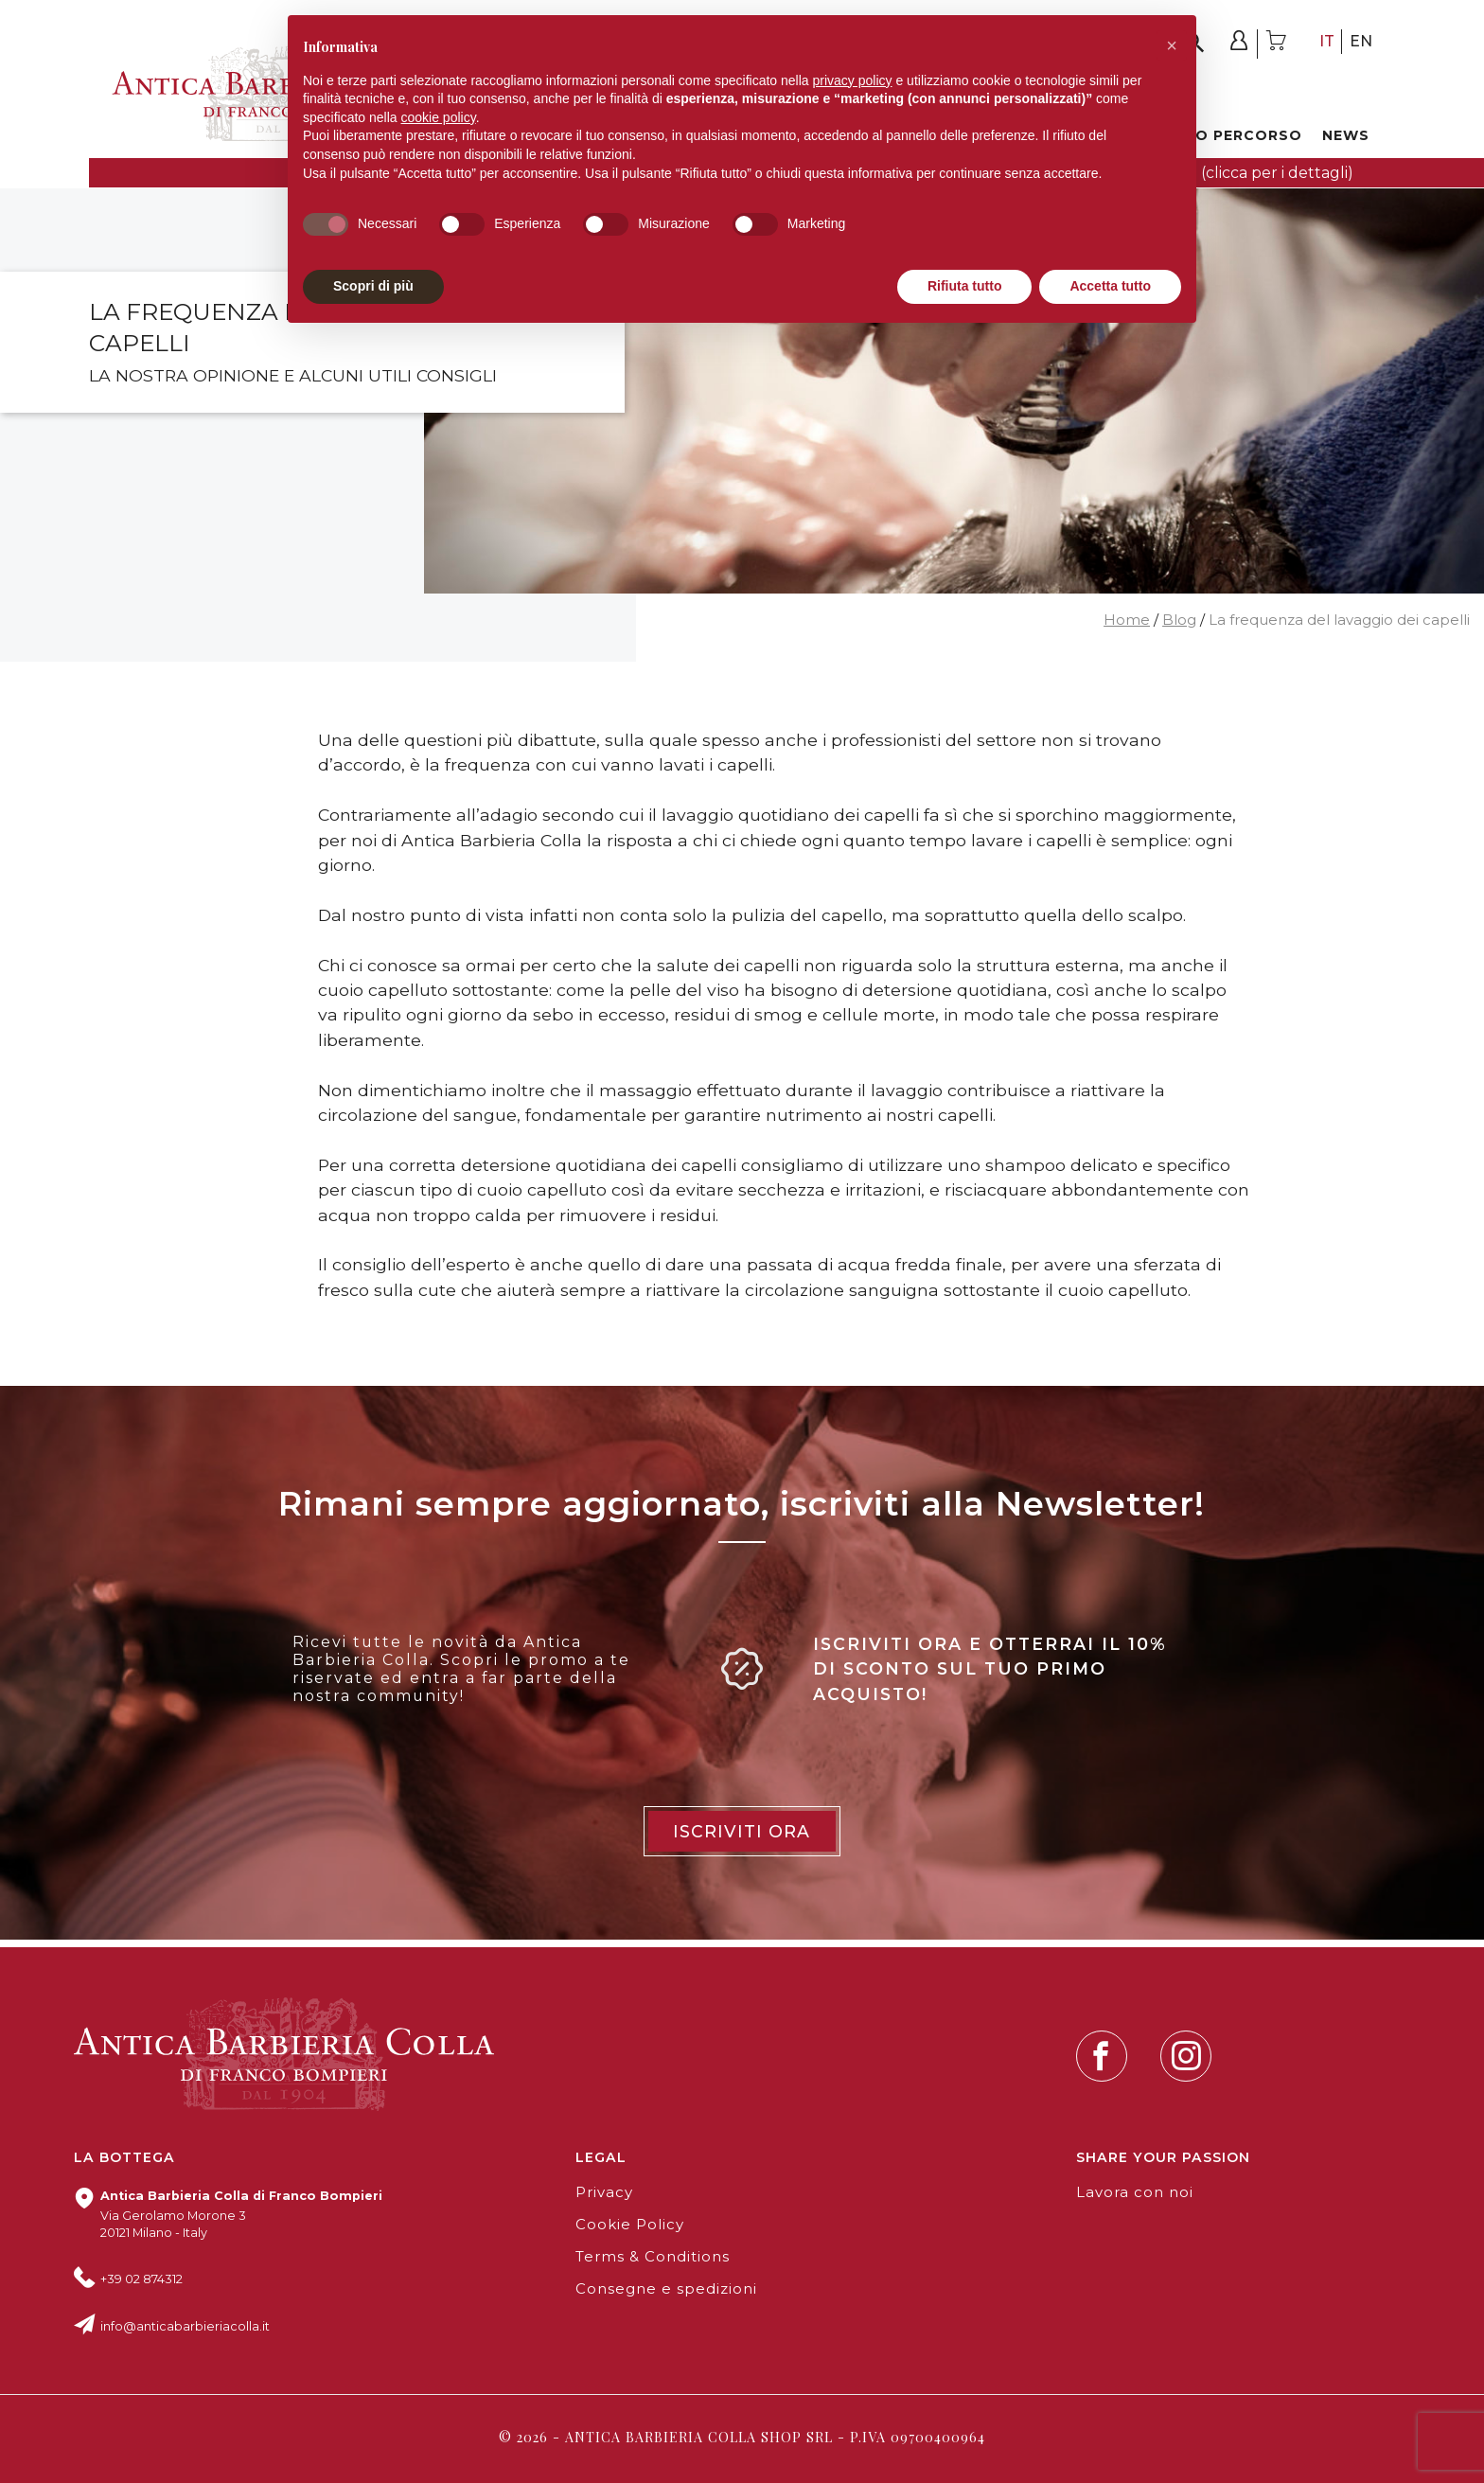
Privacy (604, 2192)
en (1361, 41)
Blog (1179, 620)
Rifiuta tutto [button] (965, 285)
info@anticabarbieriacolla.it (185, 2326)
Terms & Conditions (652, 2256)
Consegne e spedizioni (666, 2288)
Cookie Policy (629, 2224)
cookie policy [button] (438, 117)
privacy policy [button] (852, 80)
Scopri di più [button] (373, 285)
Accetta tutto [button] (1110, 285)
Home (1127, 620)
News (1345, 135)
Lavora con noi (1134, 2192)
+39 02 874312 (141, 2279)
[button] (1172, 45)
